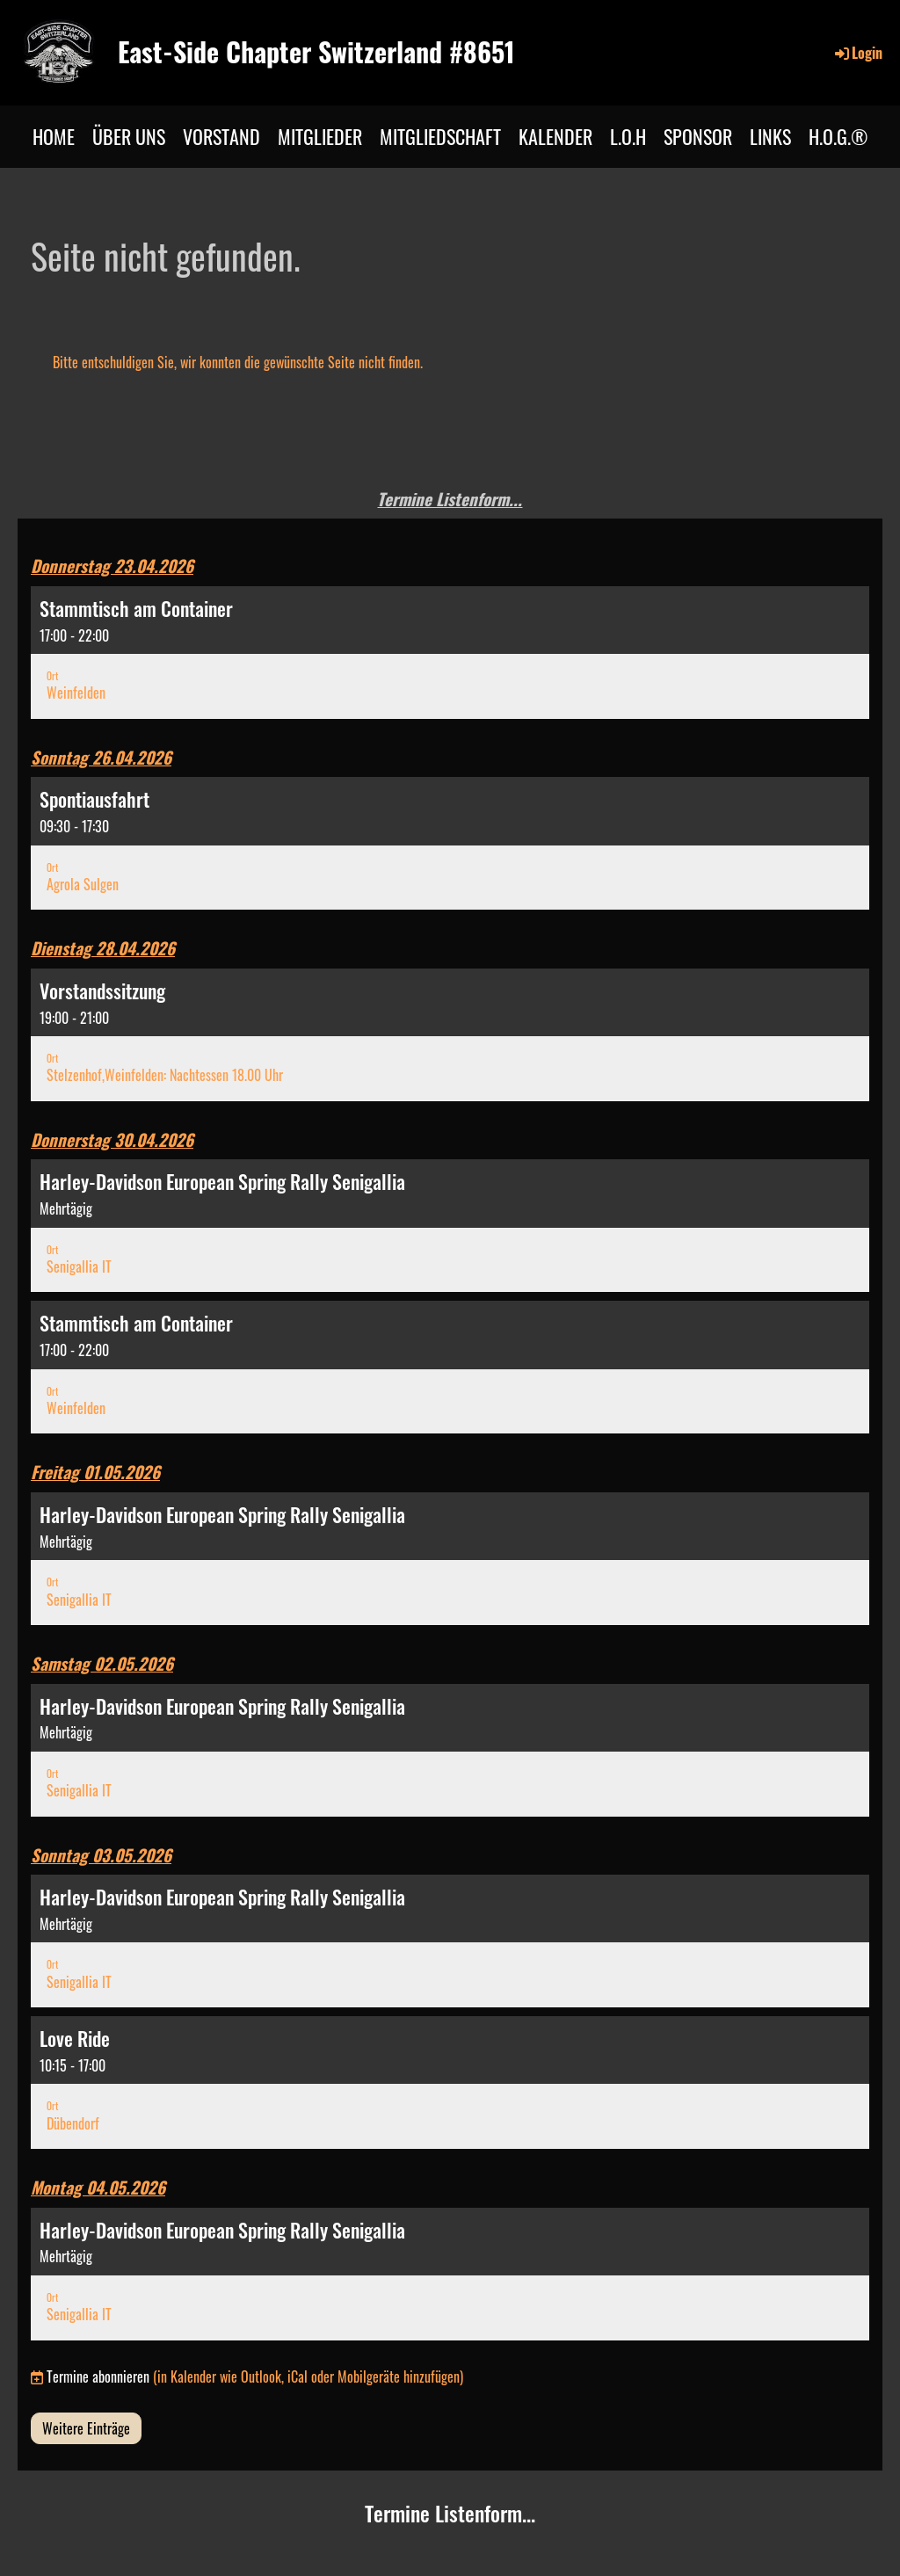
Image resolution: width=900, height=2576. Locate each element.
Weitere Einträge (86, 2428)
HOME (54, 136)
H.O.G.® (838, 136)
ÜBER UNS (128, 136)
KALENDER (555, 136)
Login (857, 52)
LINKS (770, 136)
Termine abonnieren (98, 2376)
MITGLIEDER (320, 136)
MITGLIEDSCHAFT (440, 136)
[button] (450, 652)
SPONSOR (698, 136)
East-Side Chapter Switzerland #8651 (316, 51)
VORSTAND (221, 136)
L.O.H (628, 136)
